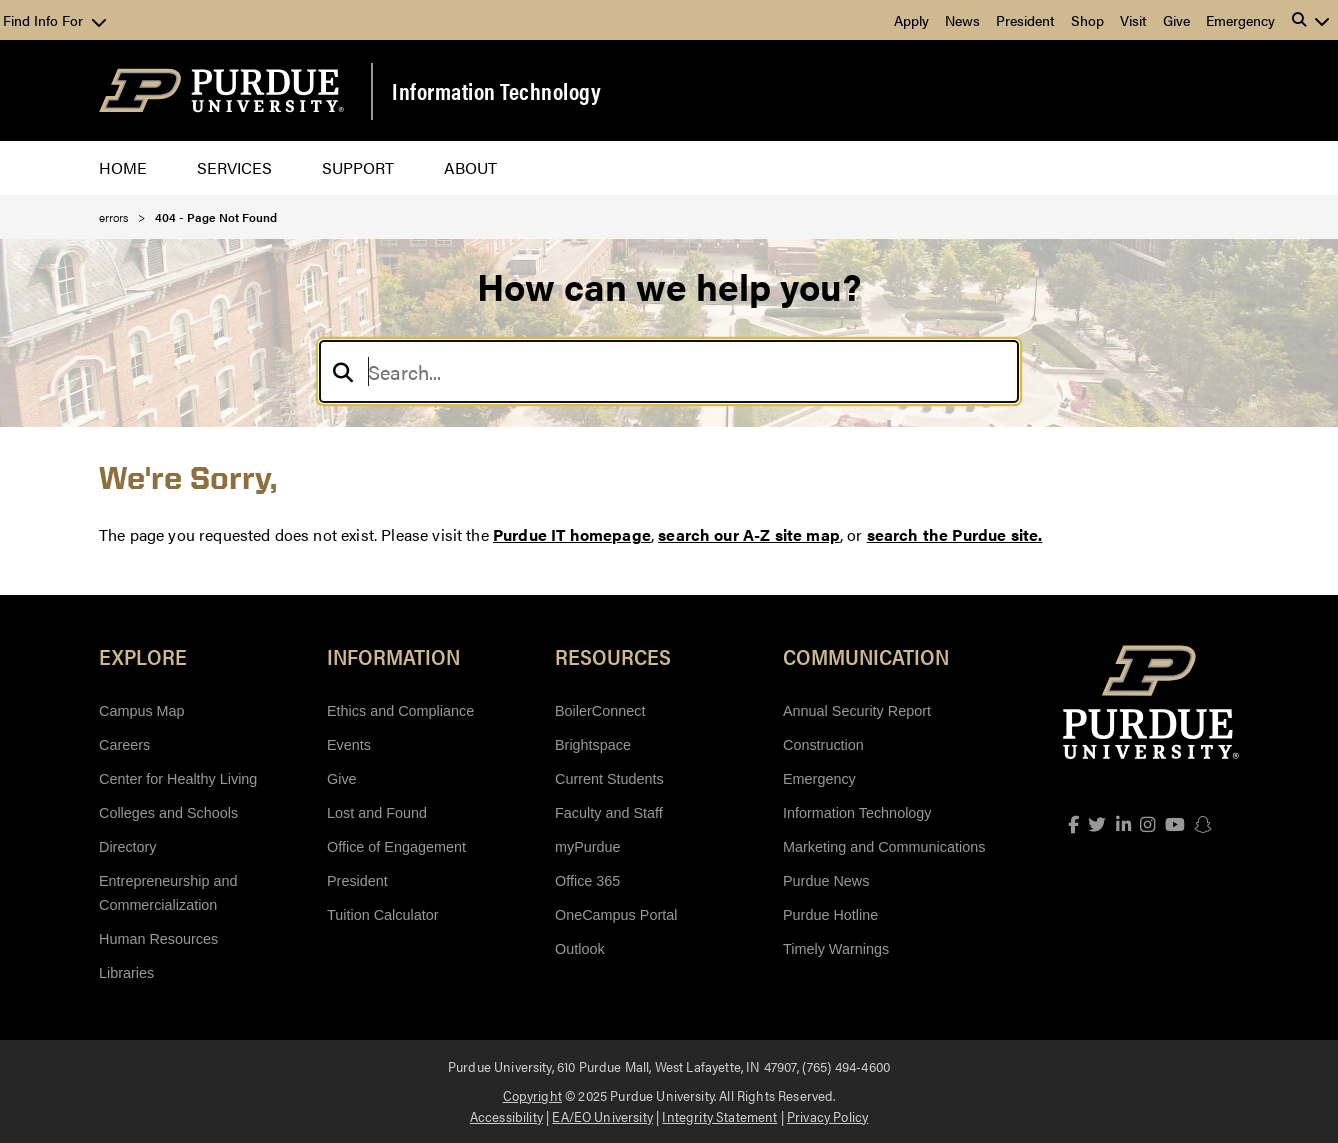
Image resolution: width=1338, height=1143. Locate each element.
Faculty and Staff (609, 813)
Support (358, 167)
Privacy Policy (827, 1116)
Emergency (1240, 20)
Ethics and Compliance (400, 711)
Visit (1133, 20)
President (1025, 20)
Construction (823, 745)
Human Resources (158, 939)
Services (234, 167)
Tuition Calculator (382, 915)
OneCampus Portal (616, 915)
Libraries (126, 973)
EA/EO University (602, 1116)
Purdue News (826, 881)
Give (1176, 20)
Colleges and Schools (168, 813)
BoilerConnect (600, 711)
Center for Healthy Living (178, 779)
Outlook (580, 949)
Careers (124, 745)
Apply (911, 20)
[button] (1311, 20)
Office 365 (587, 881)
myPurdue (588, 847)
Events (349, 745)
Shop (1087, 20)
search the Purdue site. (955, 534)
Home (123, 167)
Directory (128, 847)
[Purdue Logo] (221, 90)
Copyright (532, 1095)
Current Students (609, 779)
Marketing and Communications (884, 847)
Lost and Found (377, 813)
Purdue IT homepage (572, 534)
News (962, 20)
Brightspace (593, 745)
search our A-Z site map (749, 534)
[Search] (669, 371)
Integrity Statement (719, 1116)
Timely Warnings (836, 949)
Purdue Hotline (830, 915)
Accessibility (506, 1116)
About (470, 167)
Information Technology (496, 91)
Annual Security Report (857, 711)
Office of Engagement (396, 847)
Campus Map (142, 711)
